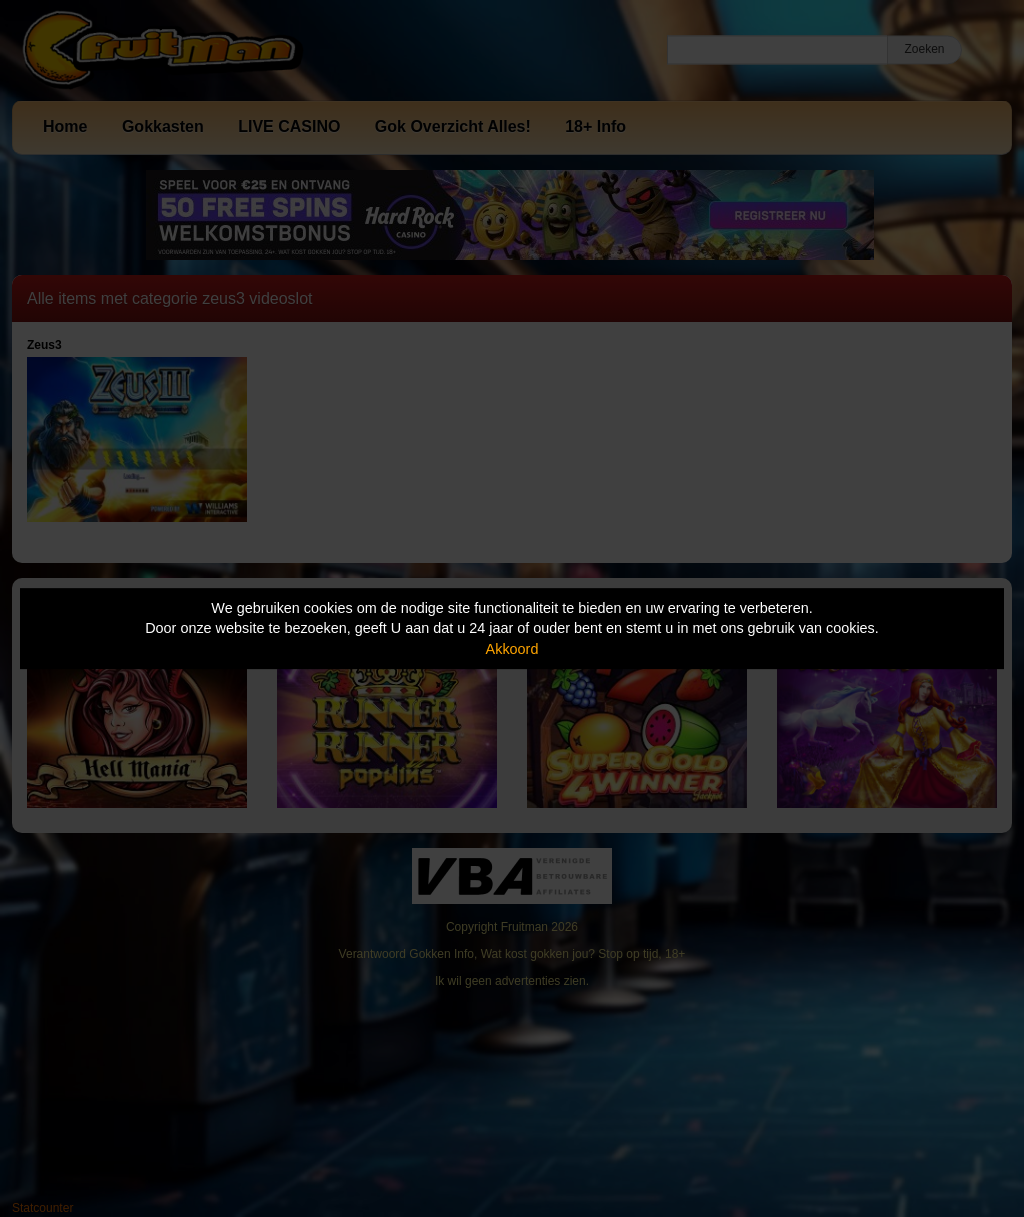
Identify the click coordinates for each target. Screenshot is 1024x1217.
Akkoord (512, 649)
